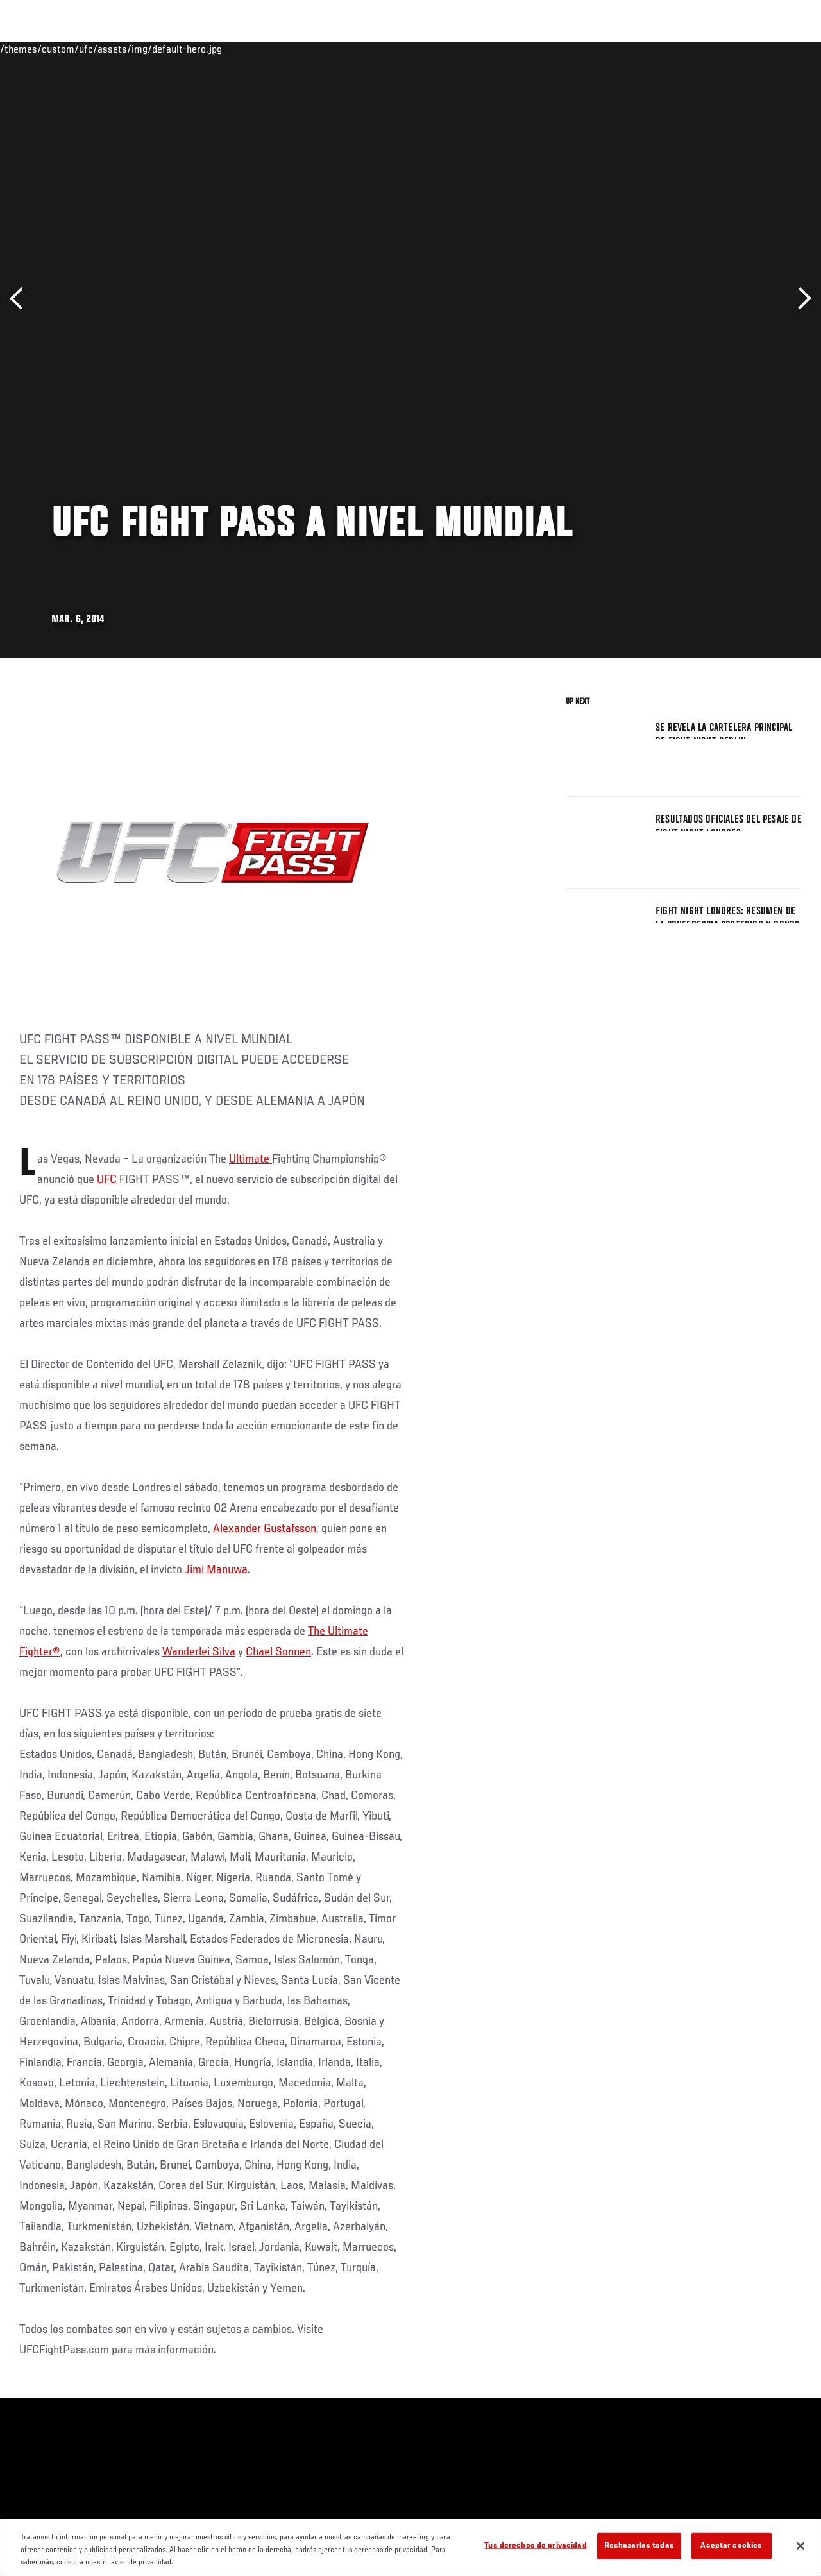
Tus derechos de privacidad (535, 2545)
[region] (410, 2547)
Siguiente (800, 298)
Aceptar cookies (731, 2545)
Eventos (37, 49)
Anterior (21, 298)
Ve (689, 49)
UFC (108, 1179)
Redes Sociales (634, 49)
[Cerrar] (800, 2546)
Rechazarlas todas (639, 2545)
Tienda (747, 49)
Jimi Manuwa (216, 1570)
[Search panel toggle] (779, 49)
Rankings (92, 49)
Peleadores (154, 49)
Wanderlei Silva (198, 1652)
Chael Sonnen (278, 1652)
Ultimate (250, 1159)
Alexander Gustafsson (264, 1529)
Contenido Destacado (237, 49)
